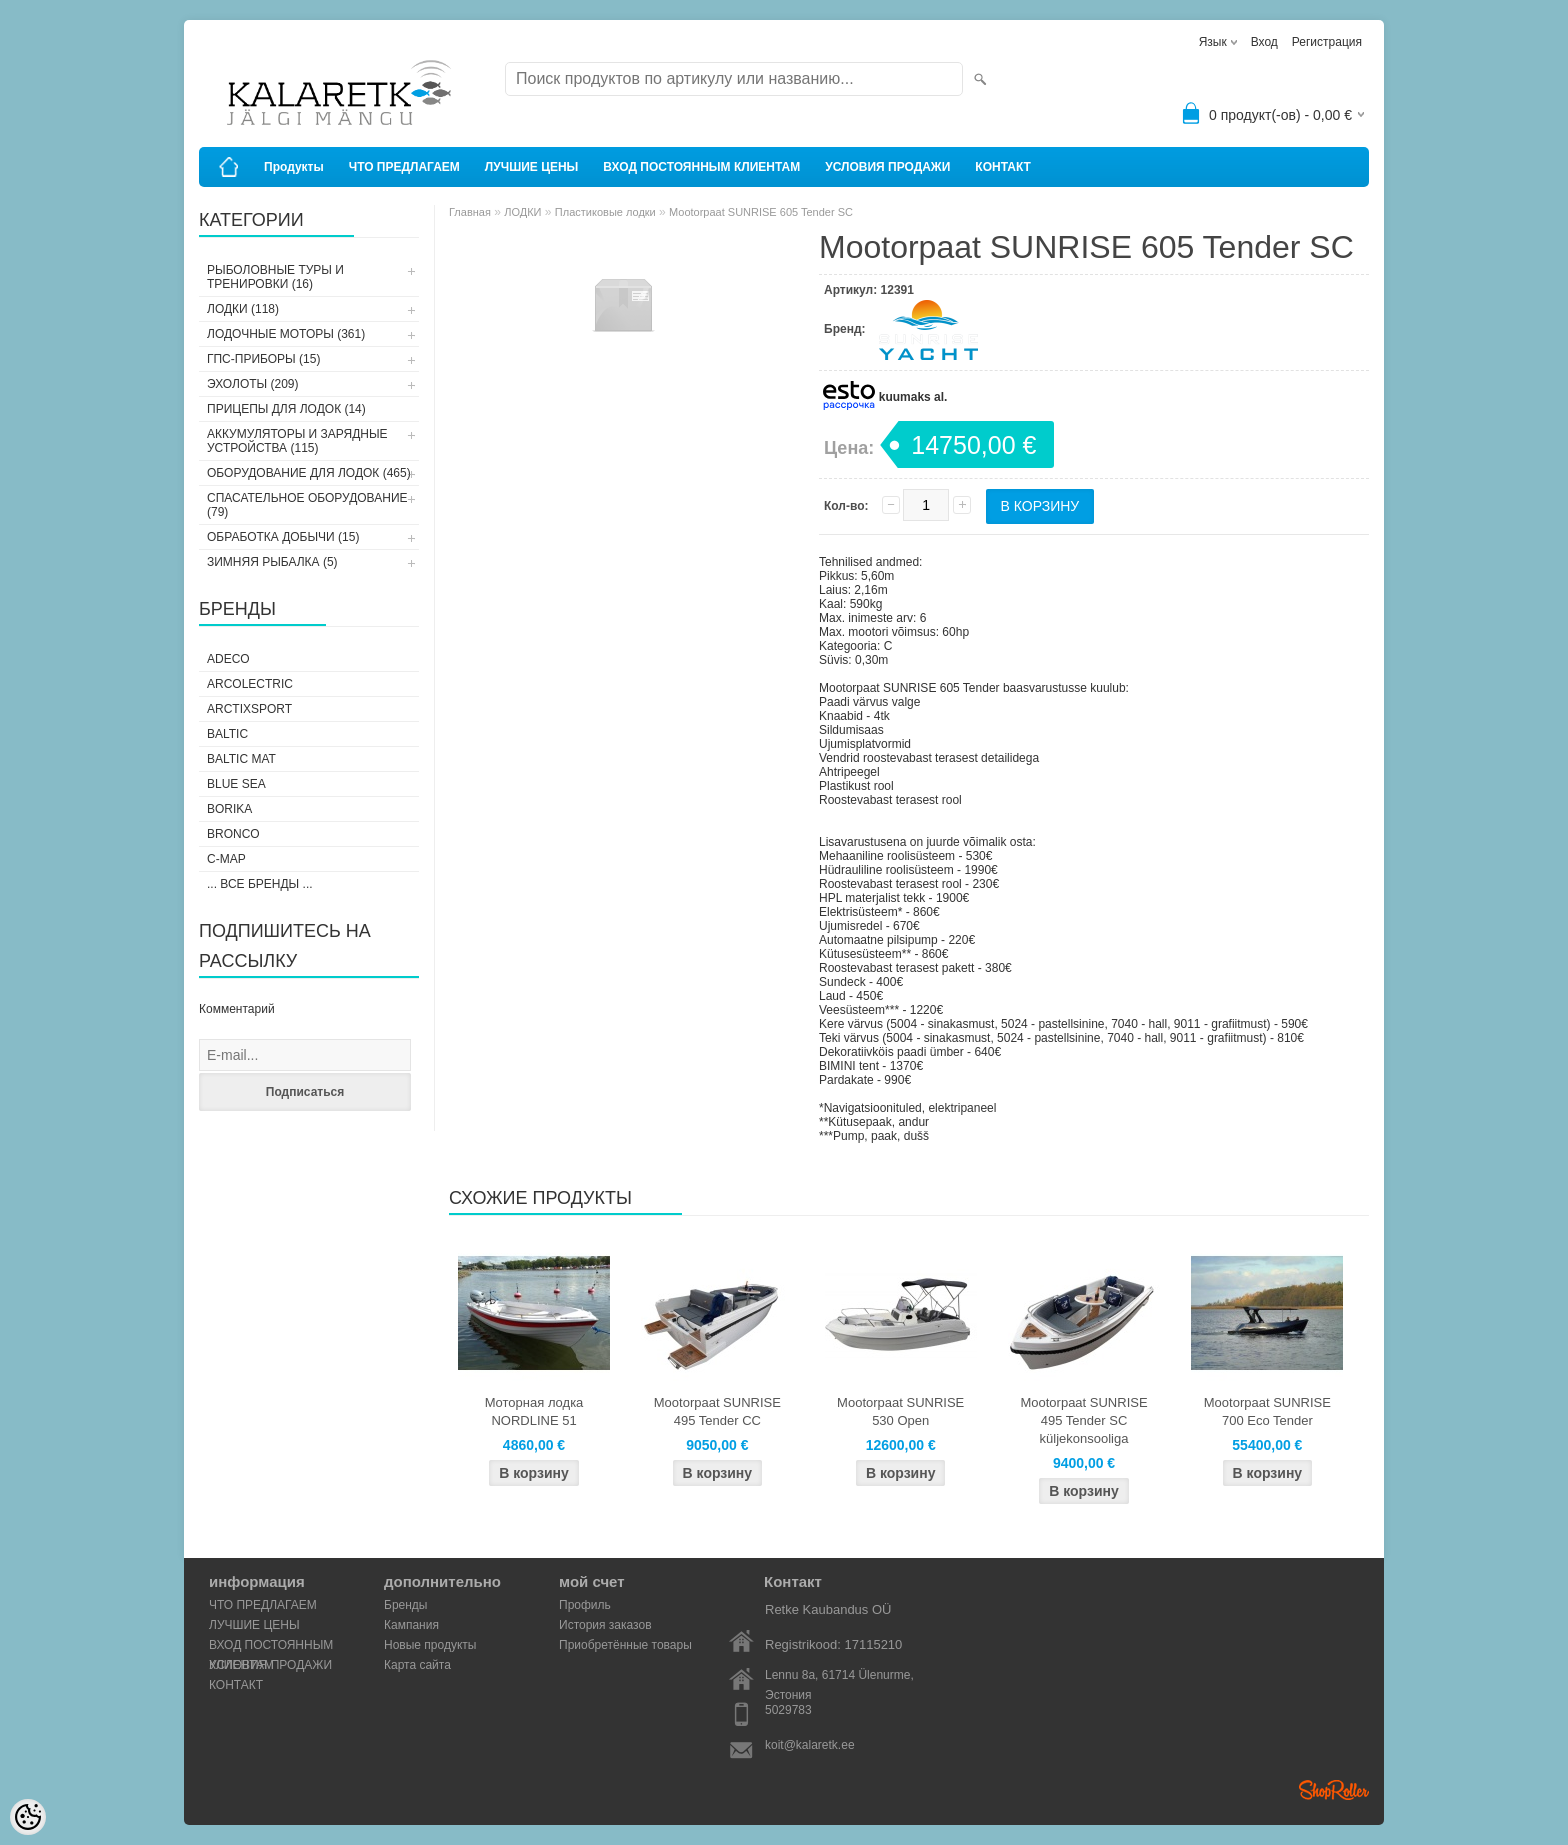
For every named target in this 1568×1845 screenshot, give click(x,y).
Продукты (294, 167)
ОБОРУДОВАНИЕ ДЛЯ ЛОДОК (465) (309, 473)
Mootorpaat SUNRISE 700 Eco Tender (1267, 1411)
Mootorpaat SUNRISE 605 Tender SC (761, 212)
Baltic (227, 734)
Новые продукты (430, 1645)
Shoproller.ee (1334, 1790)
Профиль (585, 1605)
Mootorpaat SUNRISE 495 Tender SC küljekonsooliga (1083, 1420)
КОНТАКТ (1003, 167)
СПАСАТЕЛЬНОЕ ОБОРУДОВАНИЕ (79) (307, 505)
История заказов (605, 1625)
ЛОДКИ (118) (243, 309)
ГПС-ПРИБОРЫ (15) (263, 359)
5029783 (788, 1710)
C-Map (226, 859)
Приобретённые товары (625, 1645)
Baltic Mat (241, 759)
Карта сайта (417, 1665)
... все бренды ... (260, 884)
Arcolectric (250, 684)
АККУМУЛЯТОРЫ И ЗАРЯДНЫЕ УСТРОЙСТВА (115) (297, 441)
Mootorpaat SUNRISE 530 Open (900, 1411)
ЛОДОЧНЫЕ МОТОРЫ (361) (286, 334)
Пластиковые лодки (605, 212)
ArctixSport (249, 709)
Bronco (233, 834)
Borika (229, 809)
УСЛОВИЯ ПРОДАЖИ (887, 167)
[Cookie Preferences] (28, 1817)
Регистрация (1327, 42)
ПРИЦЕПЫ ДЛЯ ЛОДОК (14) (286, 409)
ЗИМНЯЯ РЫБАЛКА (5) (272, 562)
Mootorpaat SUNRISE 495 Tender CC (717, 1411)
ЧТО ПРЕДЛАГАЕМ (404, 167)
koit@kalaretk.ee (810, 1745)
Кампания (411, 1625)
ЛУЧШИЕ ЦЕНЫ (532, 167)
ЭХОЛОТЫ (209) (253, 384)
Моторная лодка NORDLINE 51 (534, 1411)
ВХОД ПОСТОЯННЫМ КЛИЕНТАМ (701, 167)
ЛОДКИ (522, 212)
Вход (1264, 42)
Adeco (228, 659)
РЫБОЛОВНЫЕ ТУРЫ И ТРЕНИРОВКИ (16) (275, 277)
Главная (470, 212)
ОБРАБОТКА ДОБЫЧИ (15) (283, 537)
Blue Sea (236, 784)
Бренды (405, 1605)
